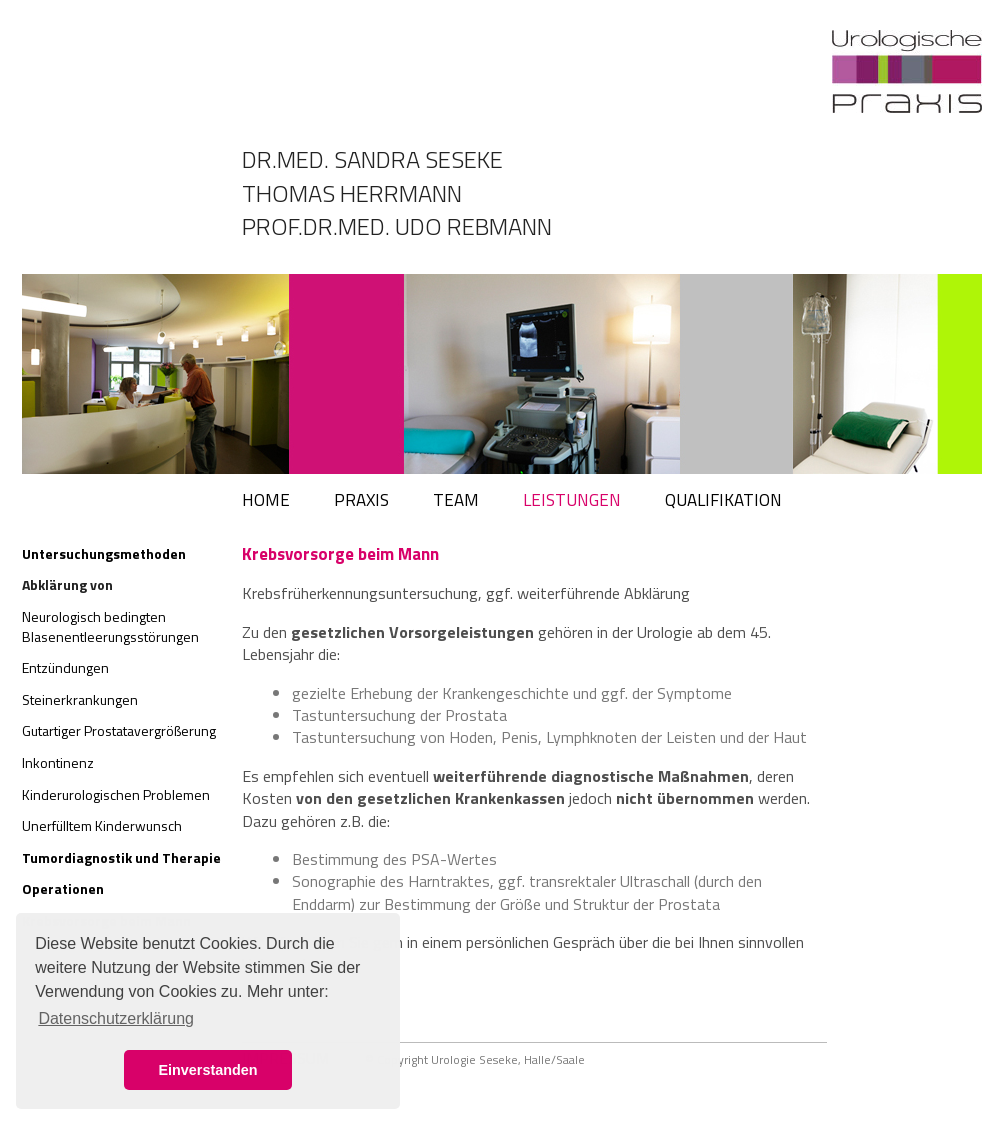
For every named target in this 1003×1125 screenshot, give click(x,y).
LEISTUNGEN (572, 500)
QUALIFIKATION (723, 500)
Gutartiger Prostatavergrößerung (119, 730)
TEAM (456, 500)
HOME (266, 500)
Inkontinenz (58, 762)
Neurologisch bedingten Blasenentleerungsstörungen (110, 626)
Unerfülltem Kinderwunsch (102, 825)
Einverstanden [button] (207, 1070)
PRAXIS (361, 500)
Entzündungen (65, 667)
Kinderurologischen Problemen (116, 794)
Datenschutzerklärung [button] (116, 1018)
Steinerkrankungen (80, 699)
